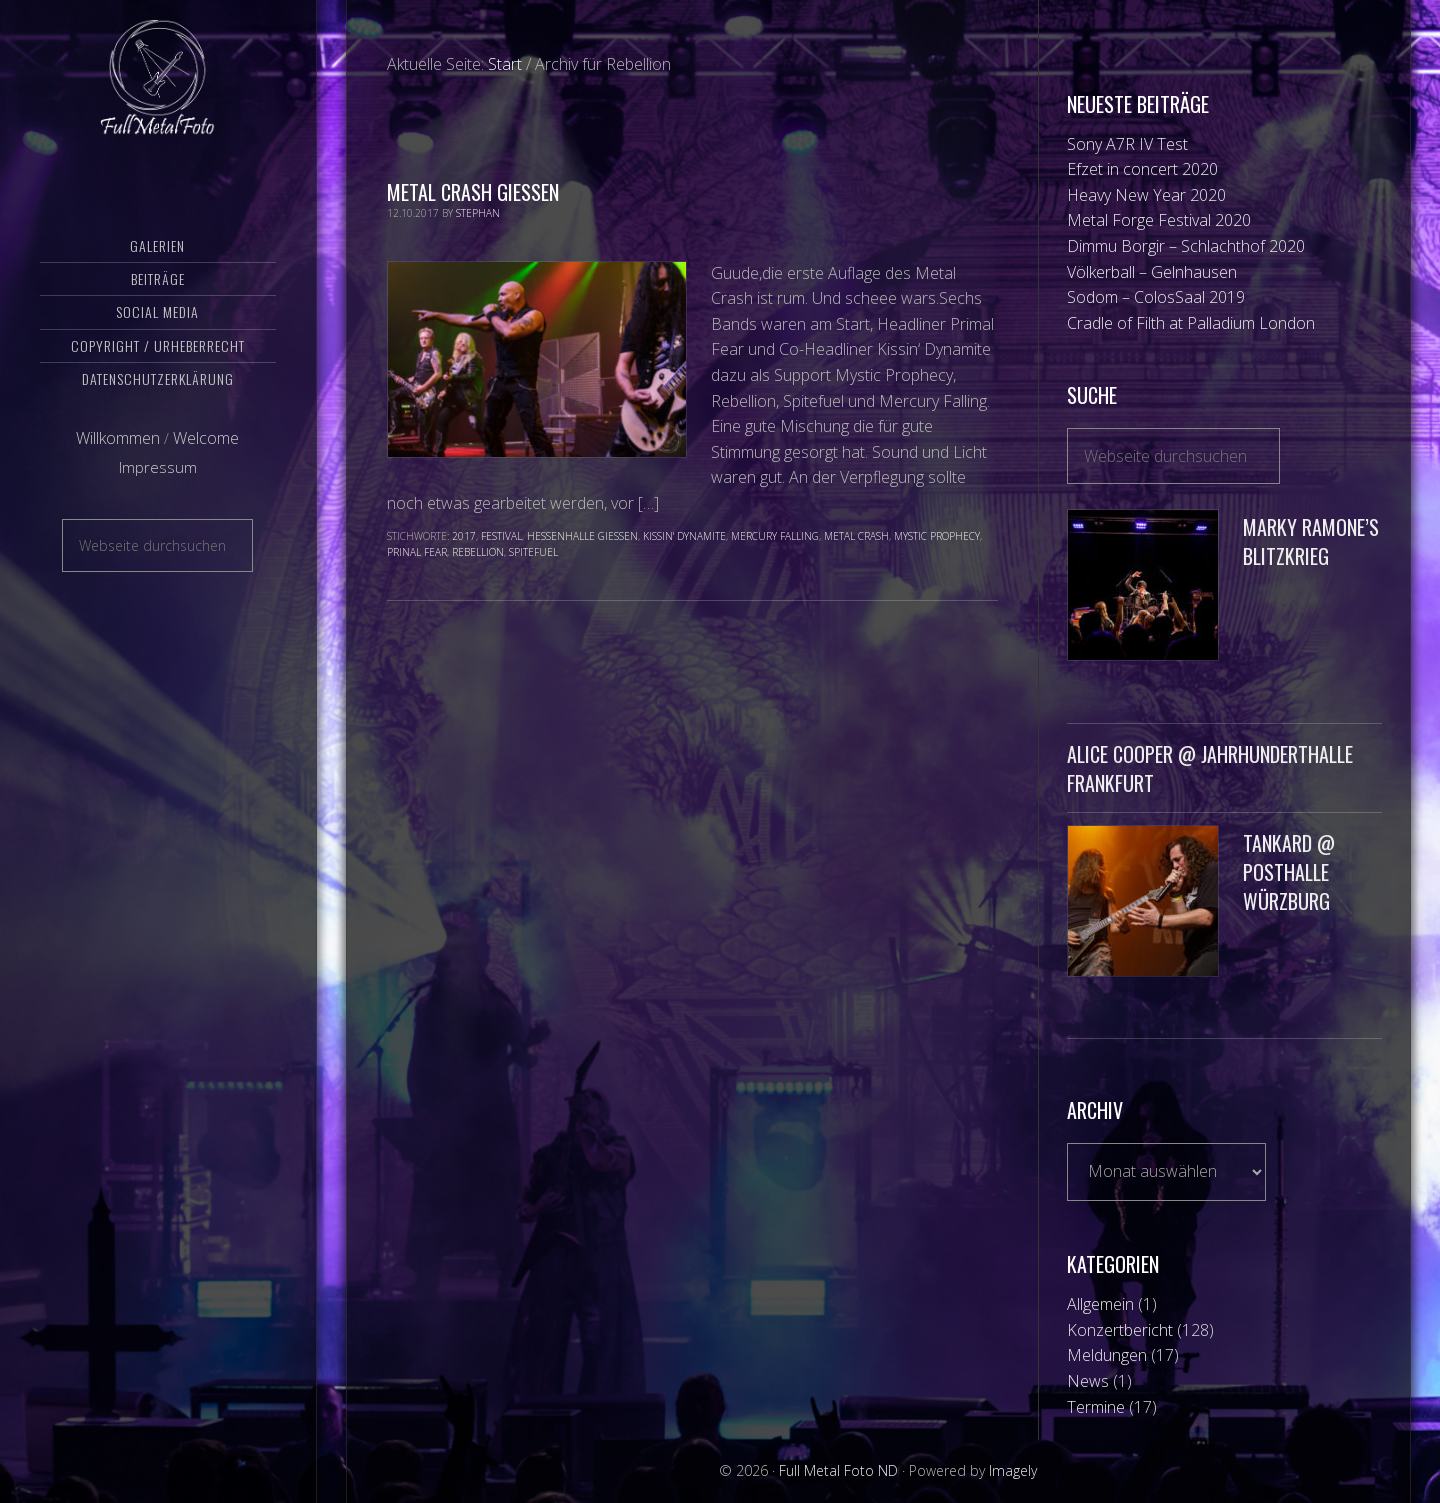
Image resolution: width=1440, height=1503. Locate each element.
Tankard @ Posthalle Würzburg (1289, 872)
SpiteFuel (533, 552)
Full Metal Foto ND (158, 95)
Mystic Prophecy (937, 536)
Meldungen (1107, 1355)
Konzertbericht (1120, 1330)
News (1088, 1381)
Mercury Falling (775, 536)
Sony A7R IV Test (1127, 144)
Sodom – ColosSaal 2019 (1156, 297)
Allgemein (1100, 1304)
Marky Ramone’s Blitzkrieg (1311, 541)
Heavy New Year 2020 (1146, 195)
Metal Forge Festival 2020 (1159, 220)
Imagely (1013, 1470)
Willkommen (118, 473)
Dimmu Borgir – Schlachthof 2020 (1186, 246)
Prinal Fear (417, 552)
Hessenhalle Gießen (582, 536)
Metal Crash (856, 536)
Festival (501, 536)
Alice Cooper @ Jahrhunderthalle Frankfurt (1210, 768)
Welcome (206, 473)
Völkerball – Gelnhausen (1152, 272)
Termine (1096, 1407)
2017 (464, 536)
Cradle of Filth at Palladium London (1191, 323)
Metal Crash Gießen (473, 192)
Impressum (158, 503)
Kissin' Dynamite (684, 536)
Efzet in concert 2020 (1142, 169)
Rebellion (478, 552)
